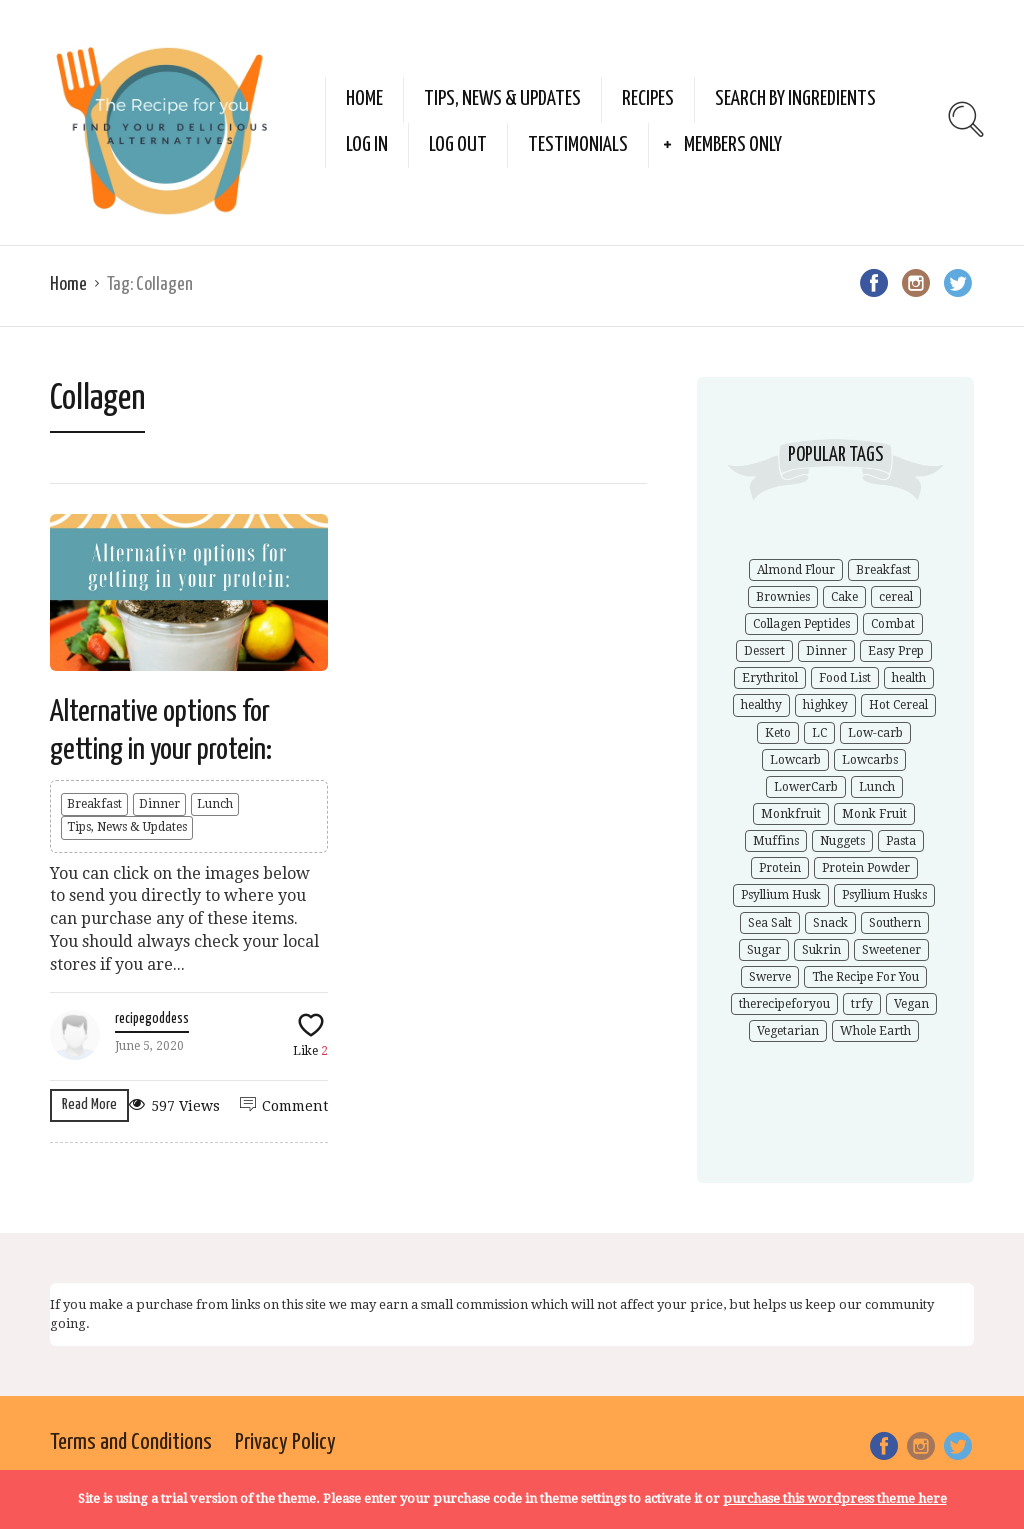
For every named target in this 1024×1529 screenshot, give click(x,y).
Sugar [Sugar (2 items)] (764, 950)
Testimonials (578, 145)
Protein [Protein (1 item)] (780, 868)
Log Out (458, 145)
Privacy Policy (285, 1442)
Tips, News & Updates (502, 99)
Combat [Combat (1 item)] (893, 624)
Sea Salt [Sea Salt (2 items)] (770, 923)
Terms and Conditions (131, 1442)
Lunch (215, 804)
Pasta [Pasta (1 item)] (901, 841)
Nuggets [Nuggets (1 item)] (842, 841)
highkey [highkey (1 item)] (825, 705)
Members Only (733, 145)
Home (364, 99)
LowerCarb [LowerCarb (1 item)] (806, 787)
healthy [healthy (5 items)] (761, 705)
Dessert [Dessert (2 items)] (764, 651)
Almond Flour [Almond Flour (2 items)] (796, 570)
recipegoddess (152, 1019)
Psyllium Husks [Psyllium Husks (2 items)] (884, 895)
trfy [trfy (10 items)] (862, 1004)
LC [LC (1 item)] (819, 733)
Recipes (648, 99)
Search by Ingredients (795, 99)
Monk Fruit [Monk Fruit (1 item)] (874, 814)
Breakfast (94, 804)
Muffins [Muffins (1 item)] (776, 841)
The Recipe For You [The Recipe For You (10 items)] (865, 977)
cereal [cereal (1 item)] (896, 597)
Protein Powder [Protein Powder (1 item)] (866, 868)
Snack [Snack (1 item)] (830, 923)
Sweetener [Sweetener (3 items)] (891, 950)
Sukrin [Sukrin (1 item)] (821, 950)
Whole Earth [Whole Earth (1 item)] (875, 1031)
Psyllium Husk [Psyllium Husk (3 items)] (781, 895)
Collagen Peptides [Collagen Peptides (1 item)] (801, 624)
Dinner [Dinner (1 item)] (826, 651)
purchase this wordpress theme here (835, 1498)
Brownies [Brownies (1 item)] (783, 597)
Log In (367, 145)
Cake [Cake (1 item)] (844, 597)
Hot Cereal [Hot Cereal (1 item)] (898, 705)
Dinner (159, 804)
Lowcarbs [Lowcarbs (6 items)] (870, 760)
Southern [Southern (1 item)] (895, 923)
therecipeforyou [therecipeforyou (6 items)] (784, 1004)
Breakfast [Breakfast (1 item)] (883, 570)
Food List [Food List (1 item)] (845, 678)
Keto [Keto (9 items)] (778, 733)
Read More (89, 1104)
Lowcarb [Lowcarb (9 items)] (795, 760)
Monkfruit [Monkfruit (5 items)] (791, 814)
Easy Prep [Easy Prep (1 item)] (896, 651)
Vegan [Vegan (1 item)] (911, 1004)
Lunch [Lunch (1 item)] (877, 787)
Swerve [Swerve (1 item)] (770, 977)
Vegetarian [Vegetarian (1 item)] (788, 1031)
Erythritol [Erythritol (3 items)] (770, 678)
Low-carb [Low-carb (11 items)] (875, 733)
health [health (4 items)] (909, 678)
